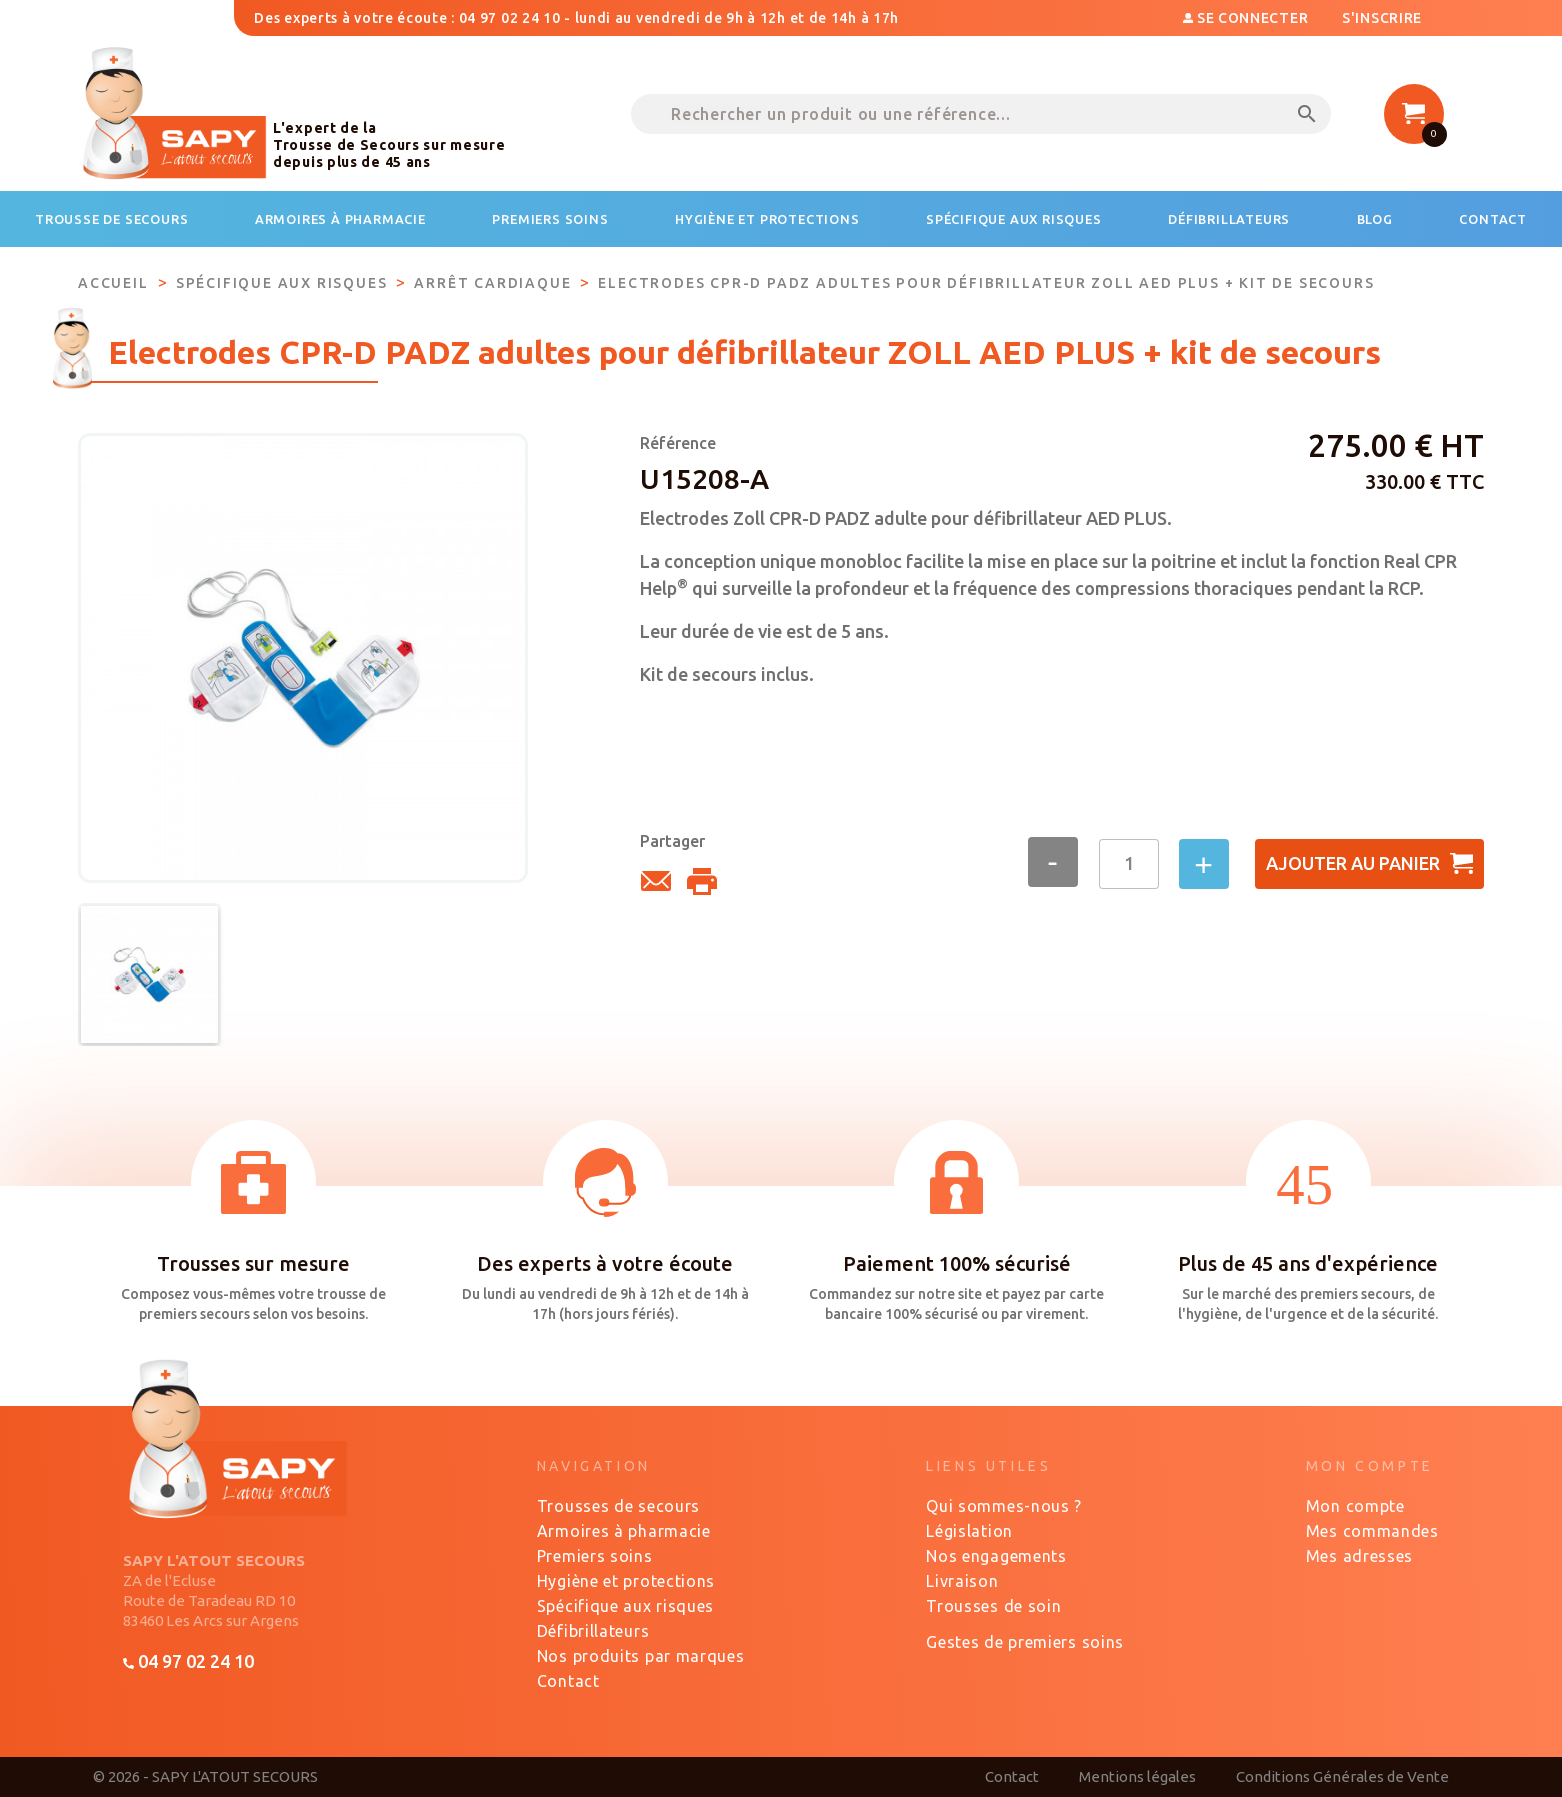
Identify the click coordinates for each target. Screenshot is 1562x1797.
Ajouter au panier (1369, 863)
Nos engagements (996, 1556)
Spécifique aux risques (625, 1606)
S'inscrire (1382, 18)
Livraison (962, 1581)
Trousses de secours (618, 1506)
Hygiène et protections (626, 1581)
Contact (568, 1681)
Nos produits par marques (641, 1656)
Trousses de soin (993, 1606)
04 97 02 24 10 (188, 1661)
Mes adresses (1359, 1556)
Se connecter (1247, 18)
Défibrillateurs (593, 1631)
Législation (969, 1531)
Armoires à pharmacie (624, 1531)
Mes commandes (1372, 1531)
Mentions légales (1137, 1776)
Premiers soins (595, 1556)
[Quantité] (1129, 864)
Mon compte (1355, 1506)
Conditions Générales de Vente (1342, 1776)
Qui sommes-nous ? (1004, 1506)
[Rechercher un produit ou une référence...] (981, 114)
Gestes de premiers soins (1025, 1642)
